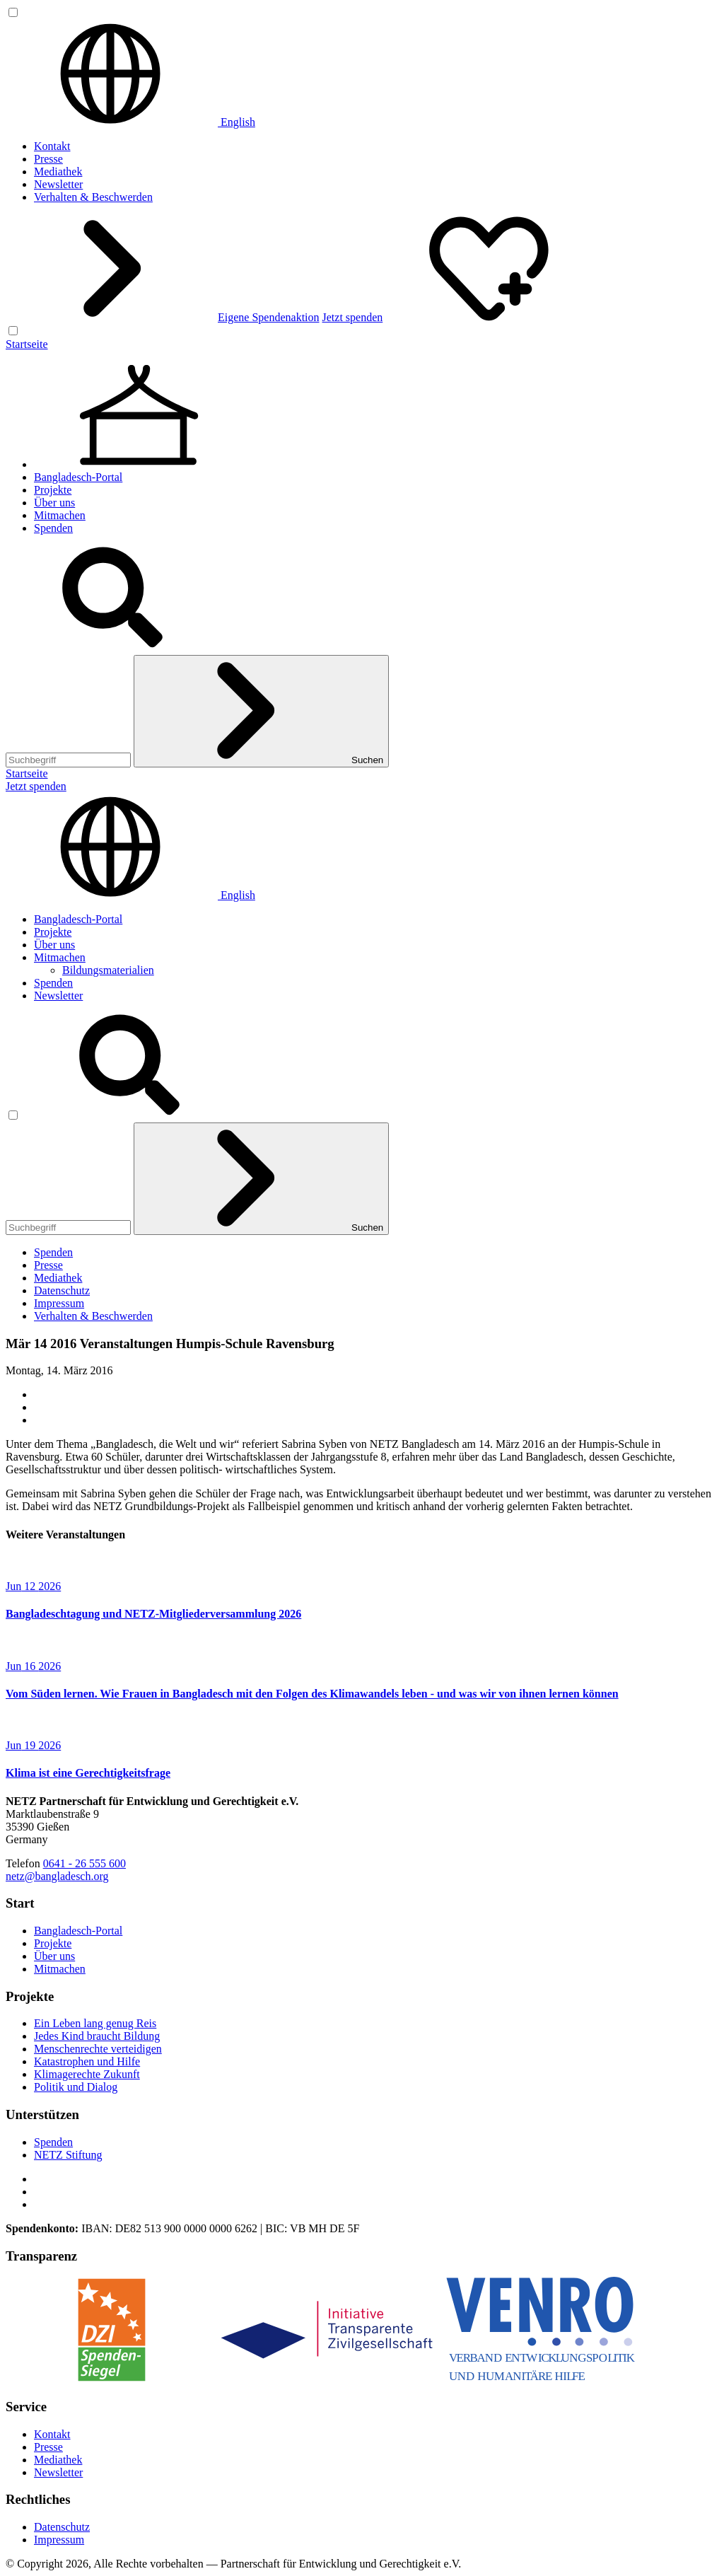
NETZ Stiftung (68, 2155)
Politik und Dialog (75, 2087)
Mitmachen (60, 515)
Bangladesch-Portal (78, 477)
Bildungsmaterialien (108, 970)
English (130, 122)
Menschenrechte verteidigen (98, 2049)
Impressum (59, 1303)
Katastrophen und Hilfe (87, 2061)
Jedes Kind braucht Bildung (97, 2036)
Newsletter (58, 184)
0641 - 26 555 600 (84, 1863)
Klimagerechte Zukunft (87, 2074)
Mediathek (58, 172)
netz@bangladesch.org (57, 1876)
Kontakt (52, 146)
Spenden (53, 528)
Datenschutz (62, 1290)
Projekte (52, 490)
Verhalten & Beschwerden (93, 197)
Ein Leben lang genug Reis (95, 2023)
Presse (48, 159)
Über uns (54, 503)
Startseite (27, 344)
